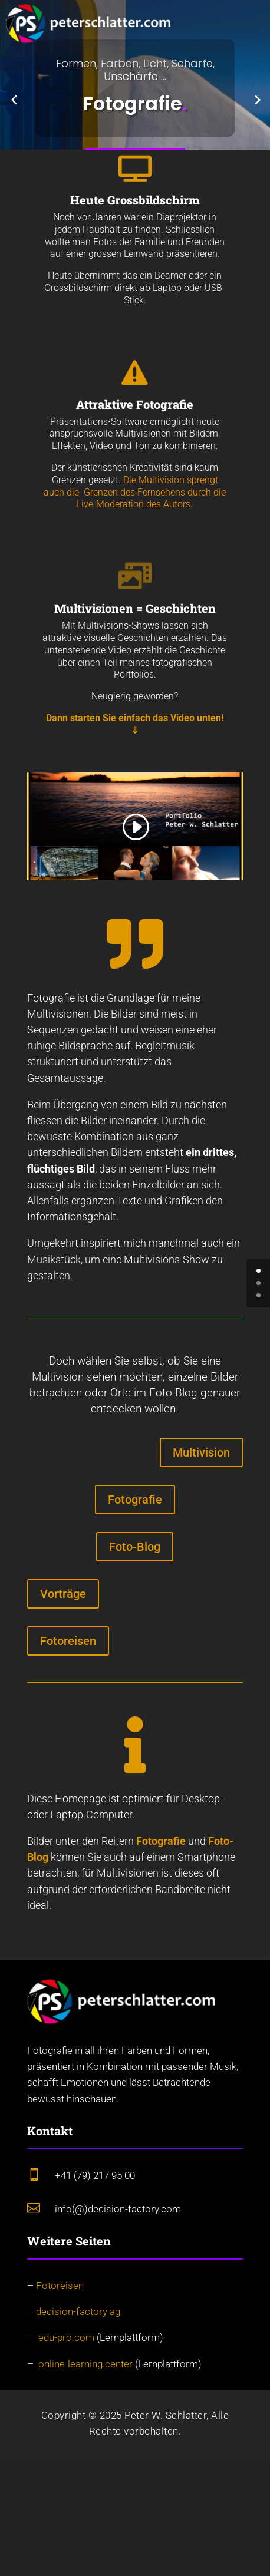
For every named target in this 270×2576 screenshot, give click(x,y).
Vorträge (63, 1594)
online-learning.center (85, 2364)
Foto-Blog (134, 1547)
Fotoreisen (68, 1641)
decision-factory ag (78, 2311)
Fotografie (135, 1499)
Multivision (201, 1452)
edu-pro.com (66, 2337)
